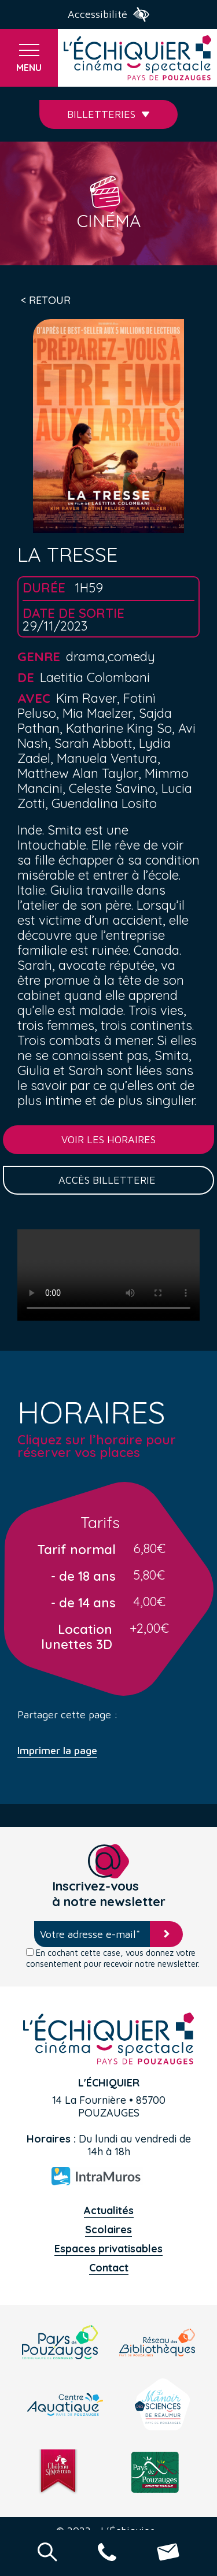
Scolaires (108, 2229)
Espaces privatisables (108, 2248)
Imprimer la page (57, 1750)
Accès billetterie (108, 1180)
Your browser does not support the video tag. (108, 1275)
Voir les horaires (108, 1139)
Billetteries (108, 114)
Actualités (109, 2210)
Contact (108, 2267)
